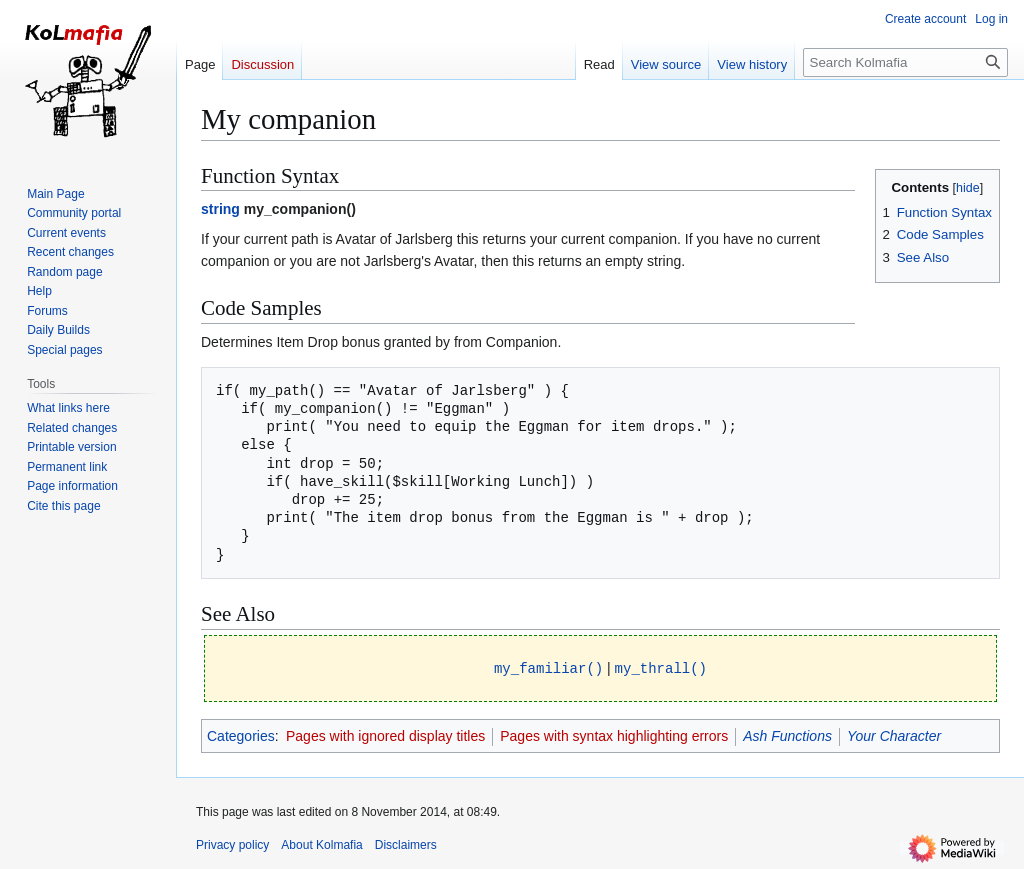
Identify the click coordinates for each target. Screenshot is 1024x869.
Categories (241, 735)
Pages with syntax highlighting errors (614, 735)
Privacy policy (232, 844)
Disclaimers (406, 844)
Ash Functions (787, 735)
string (220, 209)
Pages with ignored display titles (385, 735)
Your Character (894, 735)
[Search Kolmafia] (905, 62)
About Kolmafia (321, 844)
